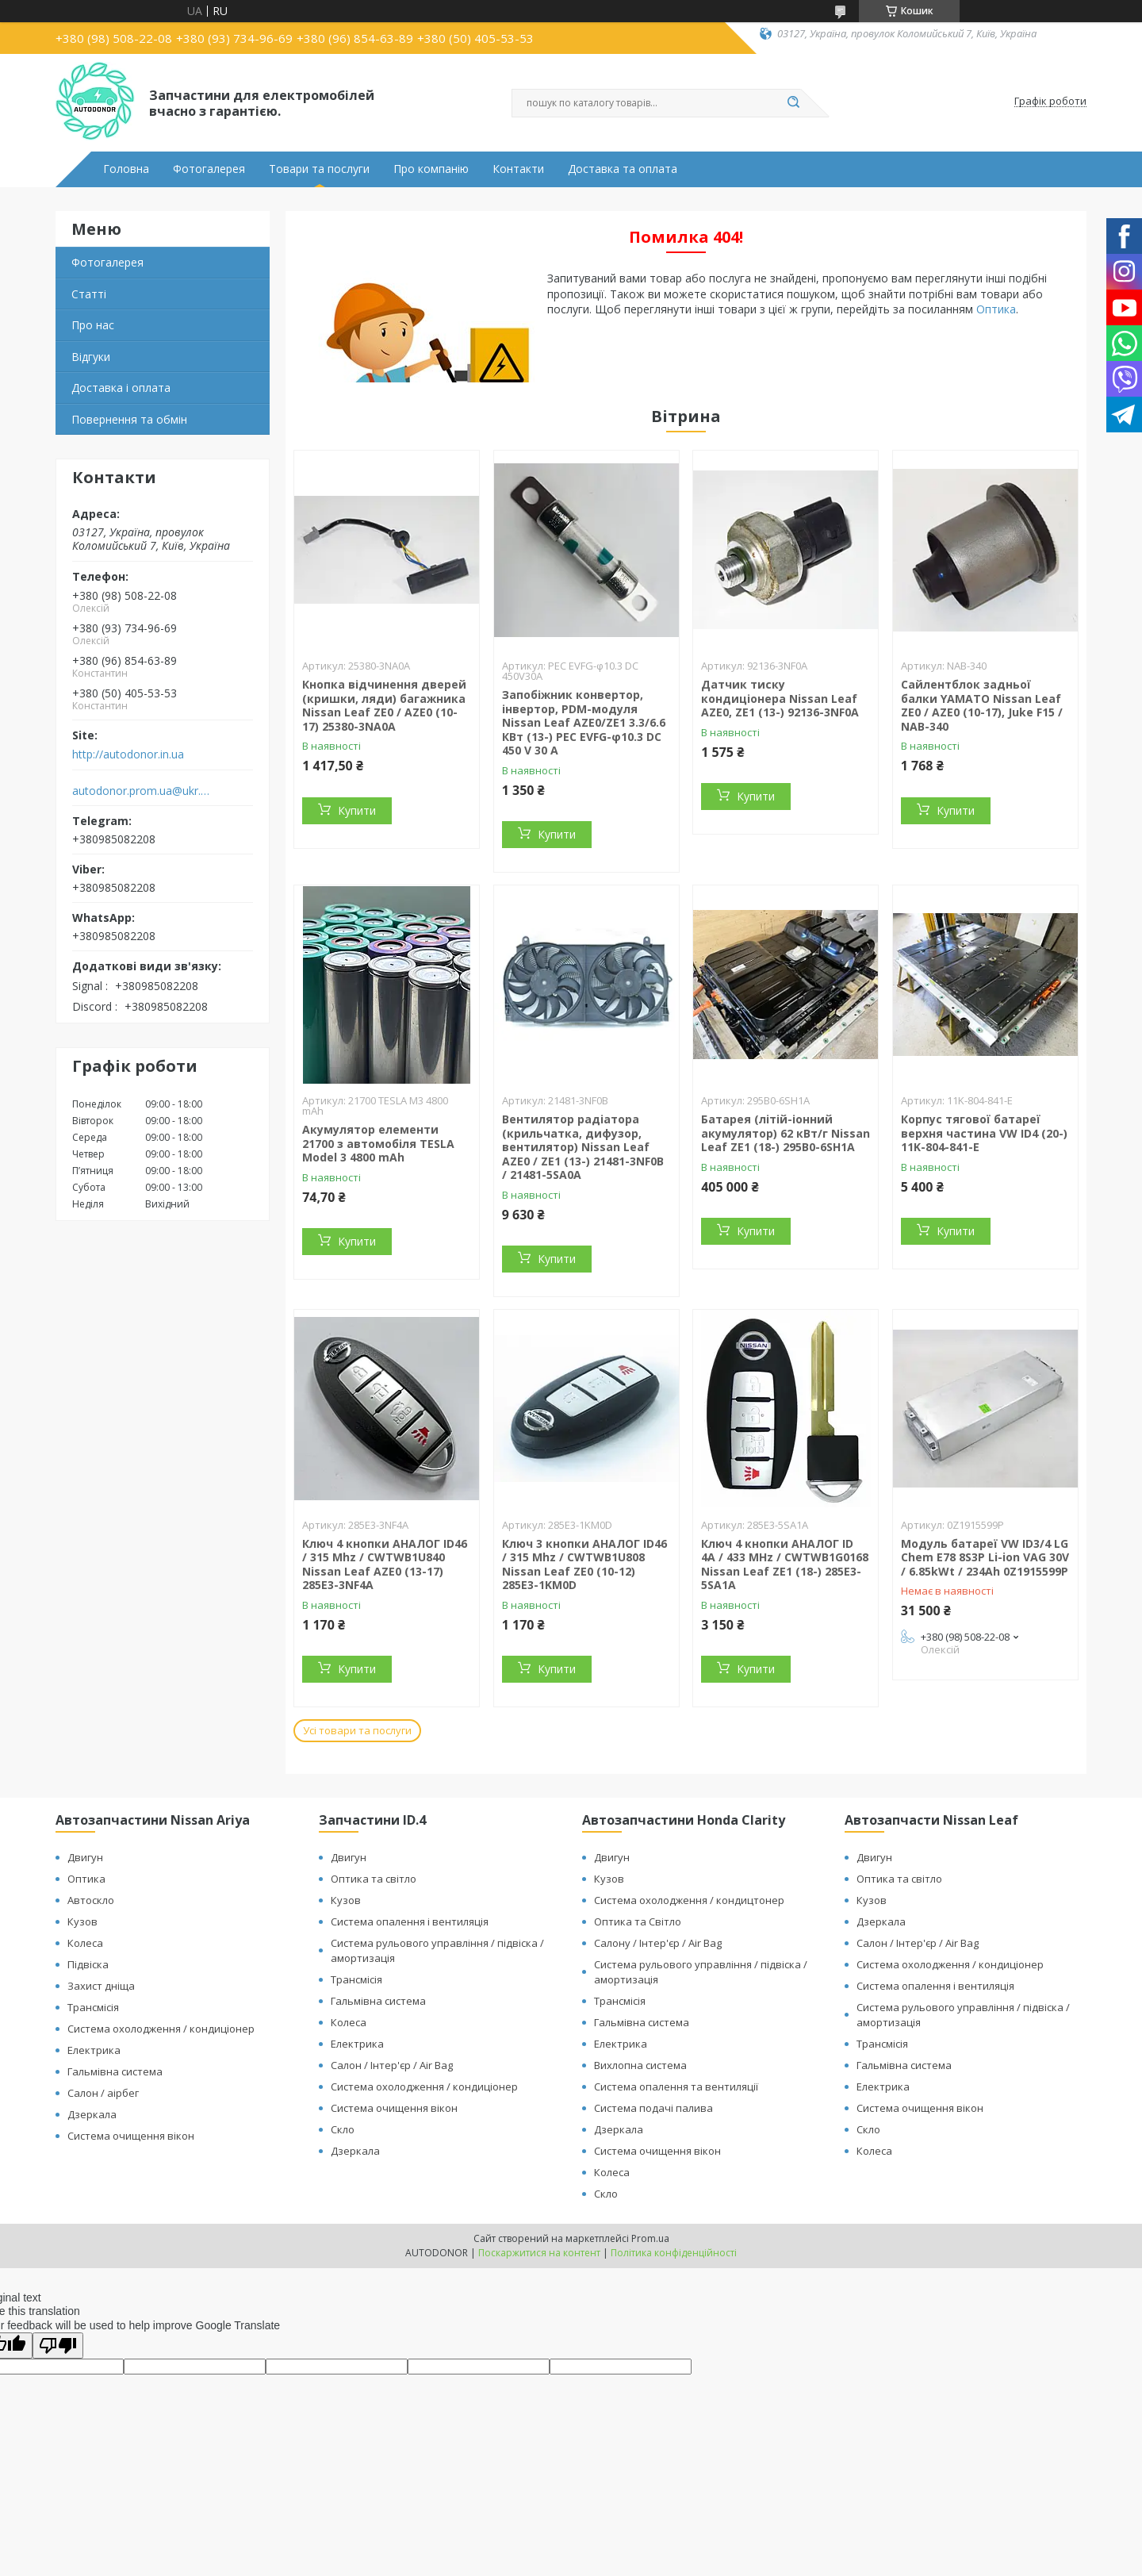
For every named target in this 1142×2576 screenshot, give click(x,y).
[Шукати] (793, 103)
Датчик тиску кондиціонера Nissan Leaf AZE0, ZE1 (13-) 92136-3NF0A (780, 698)
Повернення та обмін (129, 419)
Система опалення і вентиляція (410, 1921)
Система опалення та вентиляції (676, 2086)
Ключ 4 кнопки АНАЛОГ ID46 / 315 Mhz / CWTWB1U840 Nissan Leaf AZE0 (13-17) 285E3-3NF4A (384, 1564)
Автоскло (90, 1900)
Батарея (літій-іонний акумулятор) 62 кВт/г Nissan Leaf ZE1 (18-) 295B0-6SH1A (785, 1132)
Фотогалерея (209, 169)
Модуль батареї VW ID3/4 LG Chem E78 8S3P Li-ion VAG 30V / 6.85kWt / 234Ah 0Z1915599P (985, 1557)
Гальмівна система (115, 2071)
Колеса (85, 1943)
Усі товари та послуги (357, 1730)
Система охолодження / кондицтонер (689, 1900)
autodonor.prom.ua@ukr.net (141, 791)
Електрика (94, 2050)
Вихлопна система (640, 2065)
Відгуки (90, 356)
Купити (357, 810)
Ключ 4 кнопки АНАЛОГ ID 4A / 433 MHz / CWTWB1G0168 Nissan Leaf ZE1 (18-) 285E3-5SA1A (784, 1564)
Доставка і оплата (121, 387)
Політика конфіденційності (674, 2252)
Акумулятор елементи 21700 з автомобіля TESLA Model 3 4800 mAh (378, 1143)
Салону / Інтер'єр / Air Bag (658, 1943)
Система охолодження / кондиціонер (161, 2028)
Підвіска (88, 1964)
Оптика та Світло (637, 1921)
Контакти (518, 169)
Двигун (85, 1857)
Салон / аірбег (103, 2093)
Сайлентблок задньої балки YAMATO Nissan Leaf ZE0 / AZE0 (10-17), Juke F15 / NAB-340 (982, 705)
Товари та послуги (319, 169)
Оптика (996, 309)
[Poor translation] (58, 2345)
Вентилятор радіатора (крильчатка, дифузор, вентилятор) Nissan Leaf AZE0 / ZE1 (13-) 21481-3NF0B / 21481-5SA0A (583, 1146)
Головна (126, 169)
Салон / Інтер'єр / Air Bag (392, 2065)
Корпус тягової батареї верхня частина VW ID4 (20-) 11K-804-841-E (984, 1132)
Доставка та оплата (622, 169)
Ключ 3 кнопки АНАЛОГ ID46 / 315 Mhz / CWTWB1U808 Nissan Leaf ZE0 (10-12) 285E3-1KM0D (584, 1564)
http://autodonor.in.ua (128, 754)
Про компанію (431, 169)
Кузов (82, 1921)
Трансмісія (93, 2007)
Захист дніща (101, 1986)
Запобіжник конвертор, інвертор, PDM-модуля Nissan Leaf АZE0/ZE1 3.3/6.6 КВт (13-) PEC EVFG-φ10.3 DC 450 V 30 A (583, 722)
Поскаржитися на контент (539, 2252)
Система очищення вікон (130, 2136)
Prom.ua (650, 2238)
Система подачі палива (653, 2108)
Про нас (92, 324)
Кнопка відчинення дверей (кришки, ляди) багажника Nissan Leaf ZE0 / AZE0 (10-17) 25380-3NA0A (384, 705)
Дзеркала (92, 2114)
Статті (88, 293)
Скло (342, 2129)
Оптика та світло (373, 1879)
